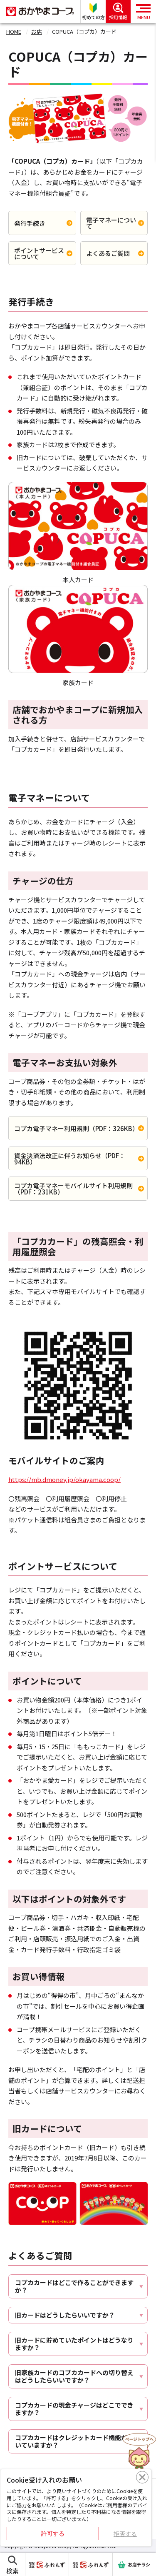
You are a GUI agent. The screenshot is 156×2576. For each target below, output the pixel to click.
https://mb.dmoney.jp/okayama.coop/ (64, 1479)
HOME (13, 31)
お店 (36, 31)
